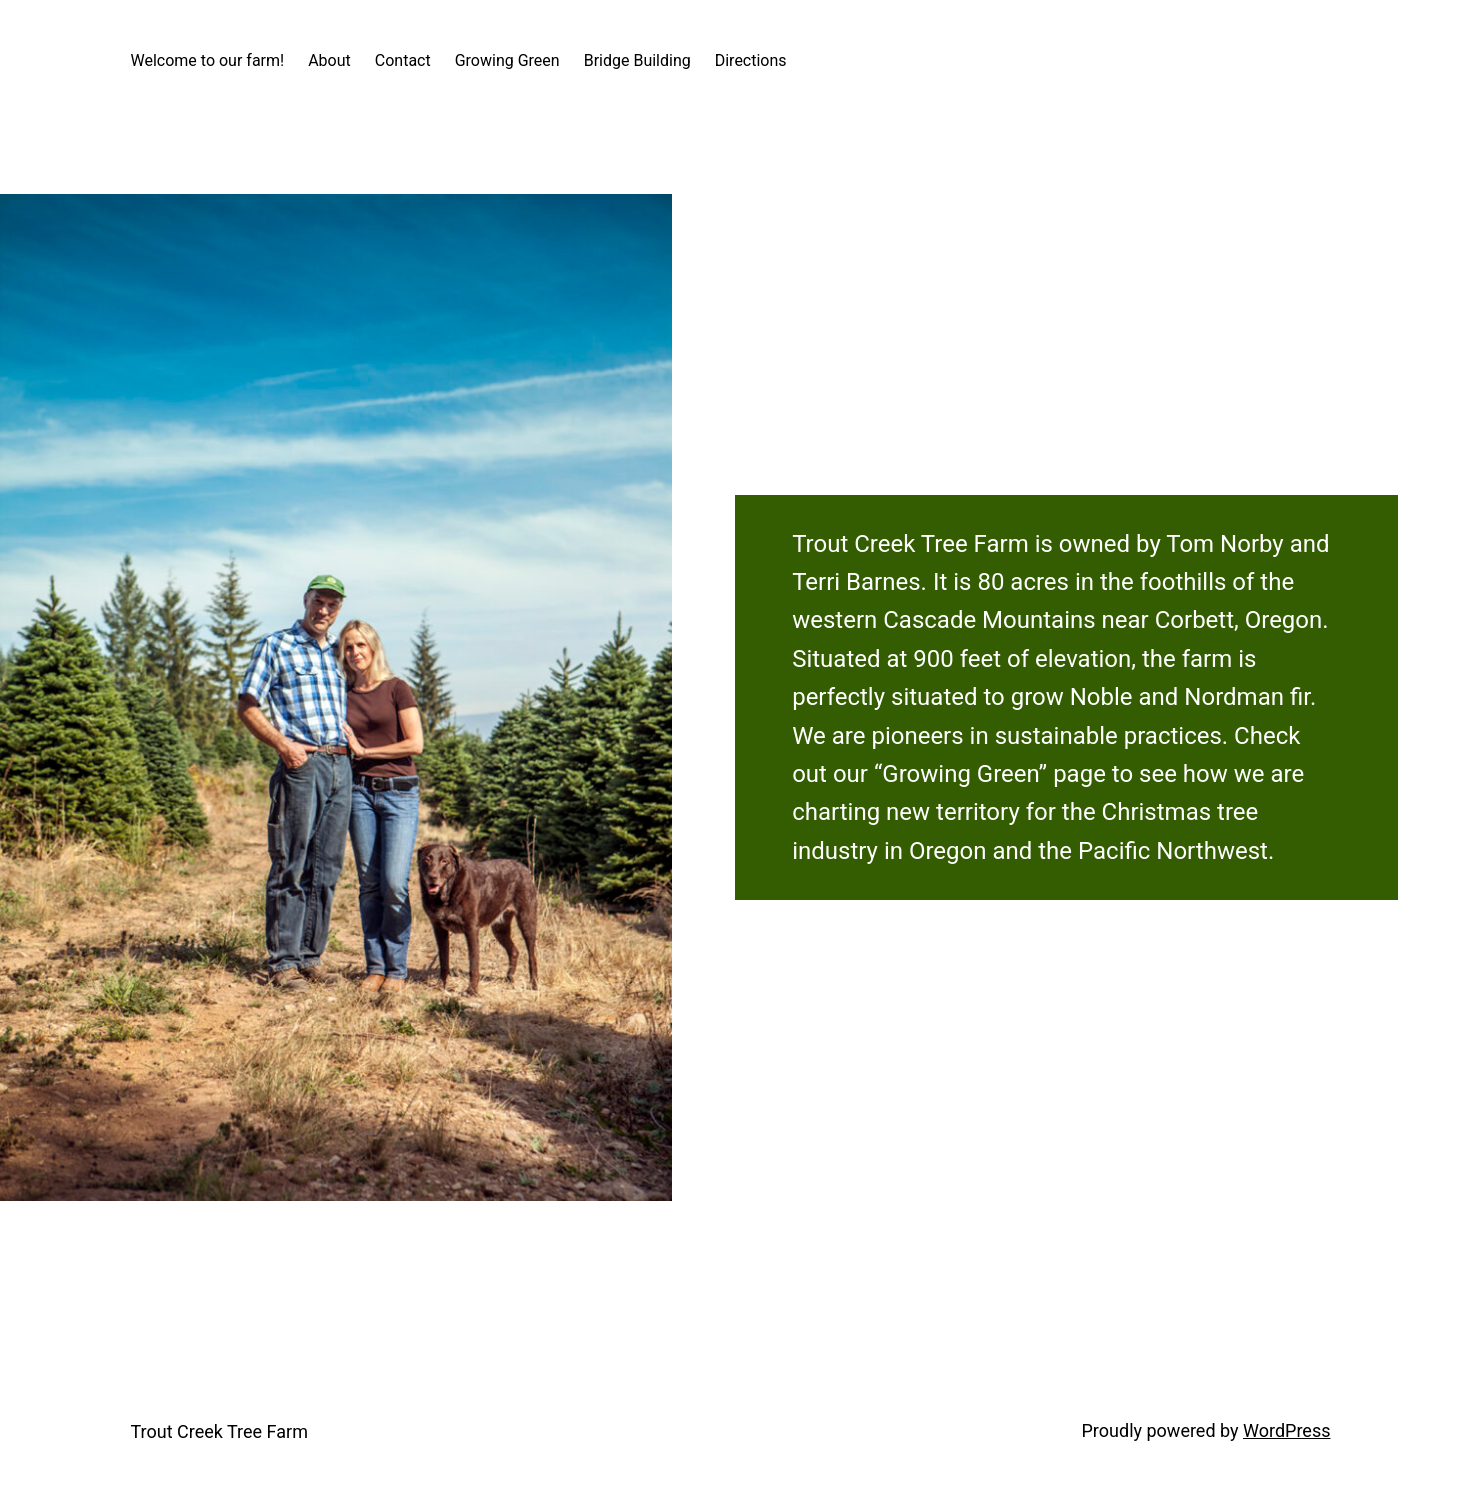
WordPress (1286, 1430)
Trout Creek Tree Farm (219, 1431)
